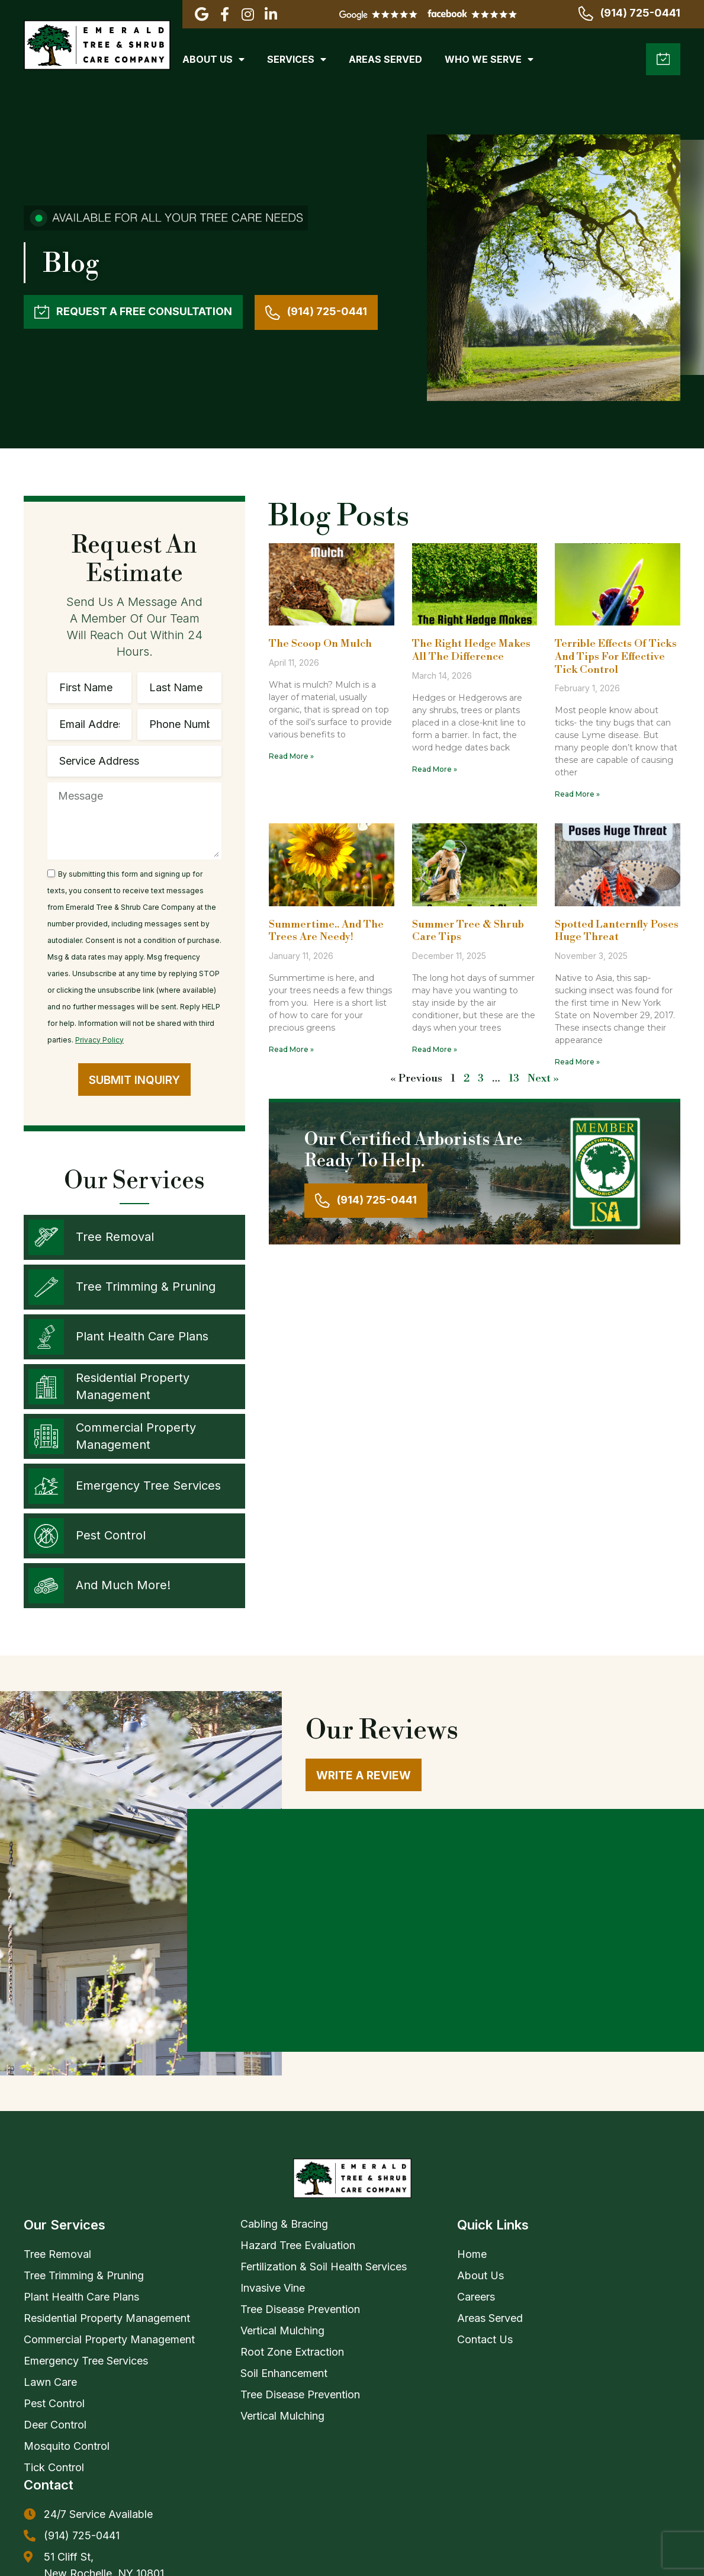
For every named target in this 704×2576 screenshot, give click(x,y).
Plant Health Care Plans (142, 1336)
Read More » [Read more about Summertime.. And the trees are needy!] (291, 1049)
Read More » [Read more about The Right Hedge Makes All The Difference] (434, 769)
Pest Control (111, 1535)
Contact (48, 2277)
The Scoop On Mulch (320, 643)
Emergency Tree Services (148, 1485)
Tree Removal (115, 1237)
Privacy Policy (99, 1039)
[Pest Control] (46, 1536)
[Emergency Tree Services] (46, 1486)
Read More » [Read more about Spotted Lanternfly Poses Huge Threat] (577, 1061)
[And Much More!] (46, 1585)
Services (296, 59)
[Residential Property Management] (46, 1386)
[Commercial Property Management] (46, 1436)
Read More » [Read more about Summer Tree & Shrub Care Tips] (434, 1049)
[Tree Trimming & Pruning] (46, 1287)
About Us (213, 59)
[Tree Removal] (46, 1237)
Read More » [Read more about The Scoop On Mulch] (291, 756)
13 (514, 1078)
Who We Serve (489, 59)
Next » (543, 1078)
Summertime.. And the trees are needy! (326, 931)
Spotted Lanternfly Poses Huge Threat (617, 931)
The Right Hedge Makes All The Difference (471, 650)
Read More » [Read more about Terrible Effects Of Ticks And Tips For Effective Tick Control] (577, 794)
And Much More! (123, 1585)
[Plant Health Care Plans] (46, 1337)
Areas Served (385, 59)
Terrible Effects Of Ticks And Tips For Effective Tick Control (616, 656)
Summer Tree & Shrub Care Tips (468, 931)
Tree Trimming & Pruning (146, 1286)
